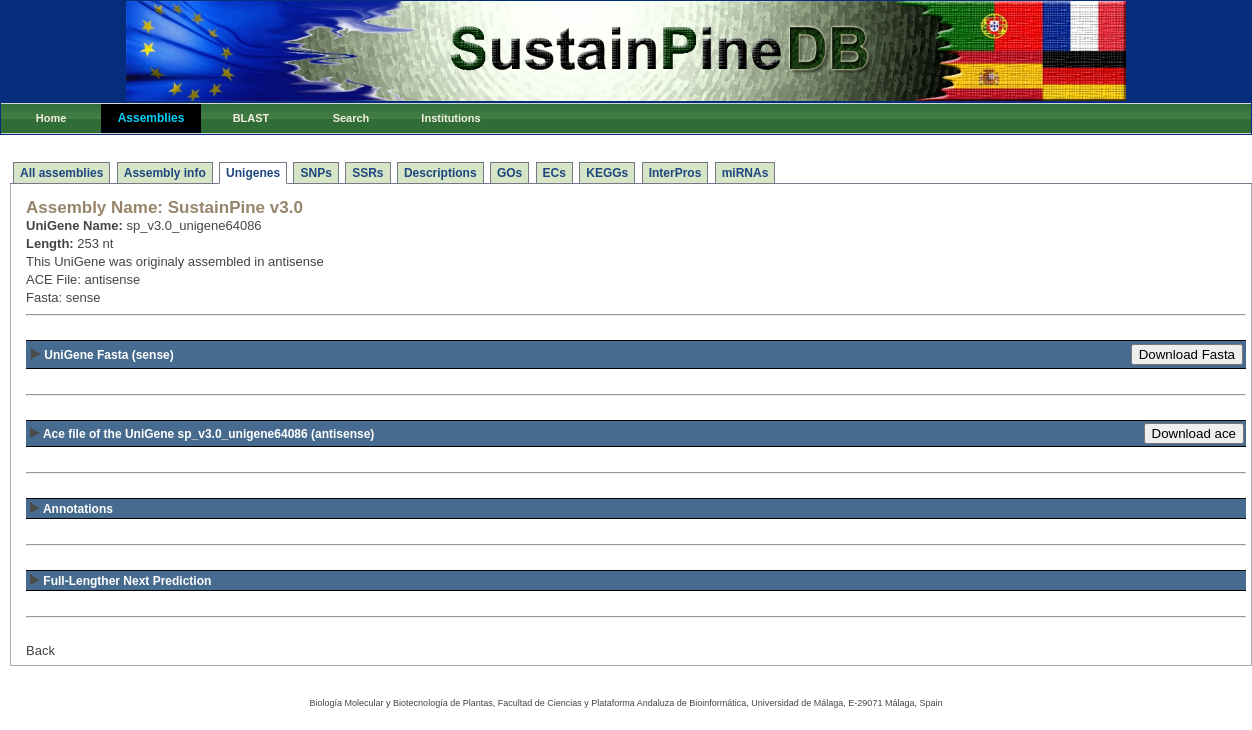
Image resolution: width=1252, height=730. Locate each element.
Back (40, 650)
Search (351, 118)
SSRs (367, 173)
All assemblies (61, 173)
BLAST (251, 118)
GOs (509, 173)
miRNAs (745, 173)
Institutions (450, 118)
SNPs (315, 173)
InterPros (675, 173)
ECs (554, 173)
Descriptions (440, 173)
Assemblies (151, 118)
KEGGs (607, 173)
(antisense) (201, 434)
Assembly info (165, 173)
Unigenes (253, 173)
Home (51, 118)
